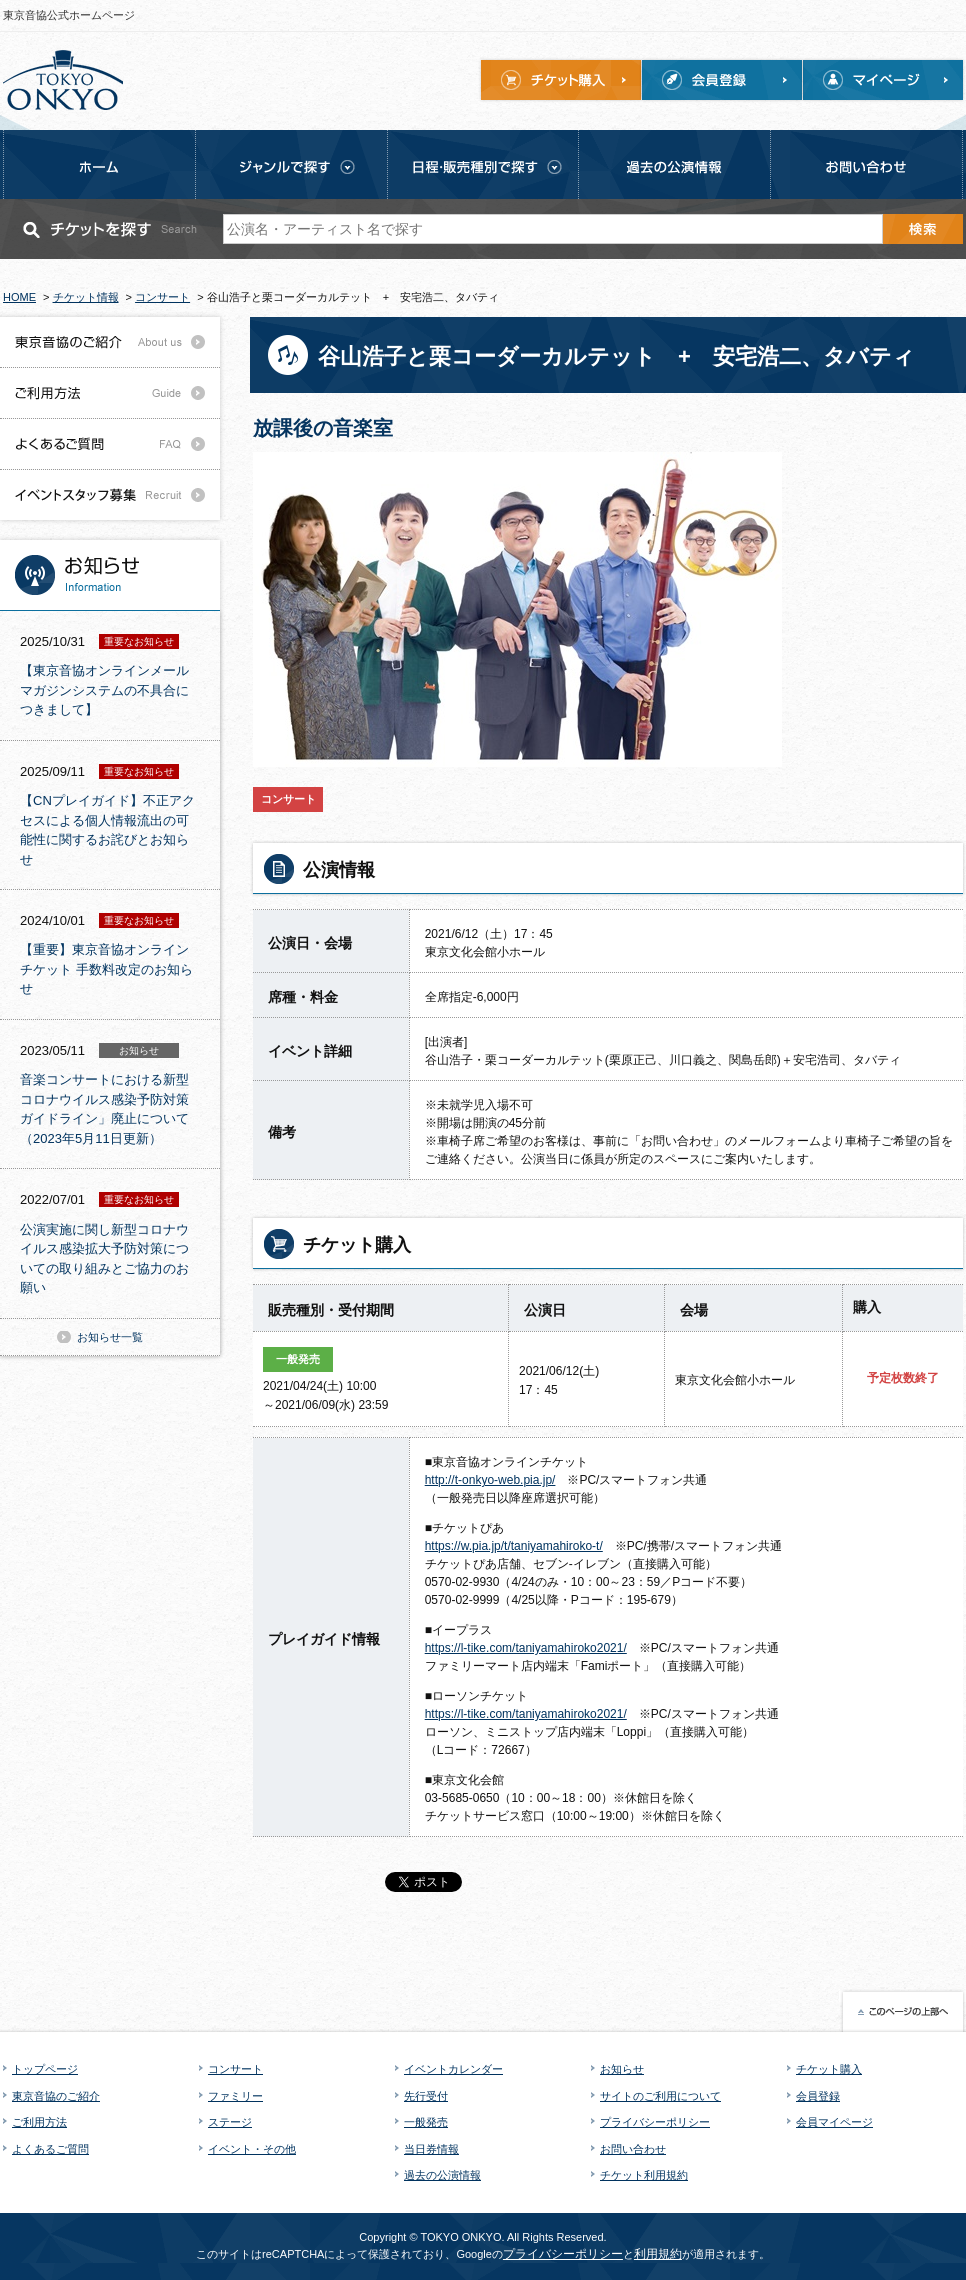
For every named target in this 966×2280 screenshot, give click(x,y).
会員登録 (818, 2096)
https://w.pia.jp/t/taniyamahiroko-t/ (514, 1546)
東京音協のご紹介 (56, 2096)
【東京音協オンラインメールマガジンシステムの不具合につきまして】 (104, 690)
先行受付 (426, 2096)
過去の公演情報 (442, 2175)
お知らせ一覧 (110, 1337)
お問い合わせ (633, 2149)
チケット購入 (829, 2069)
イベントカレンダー (453, 2069)
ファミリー (235, 2096)
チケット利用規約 (644, 2175)
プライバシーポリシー (655, 2122)
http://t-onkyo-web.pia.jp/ (490, 1480)
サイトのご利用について (660, 2096)
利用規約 (658, 2254)
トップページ (45, 2069)
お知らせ (622, 2069)
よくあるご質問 (50, 2149)
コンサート (235, 2069)
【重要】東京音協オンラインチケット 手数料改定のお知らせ (106, 969)
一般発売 (426, 2122)
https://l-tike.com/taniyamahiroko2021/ (526, 1648)
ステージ (230, 2122)
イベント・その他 (252, 2149)
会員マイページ (834, 2122)
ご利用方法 (39, 2122)
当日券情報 (431, 2149)
